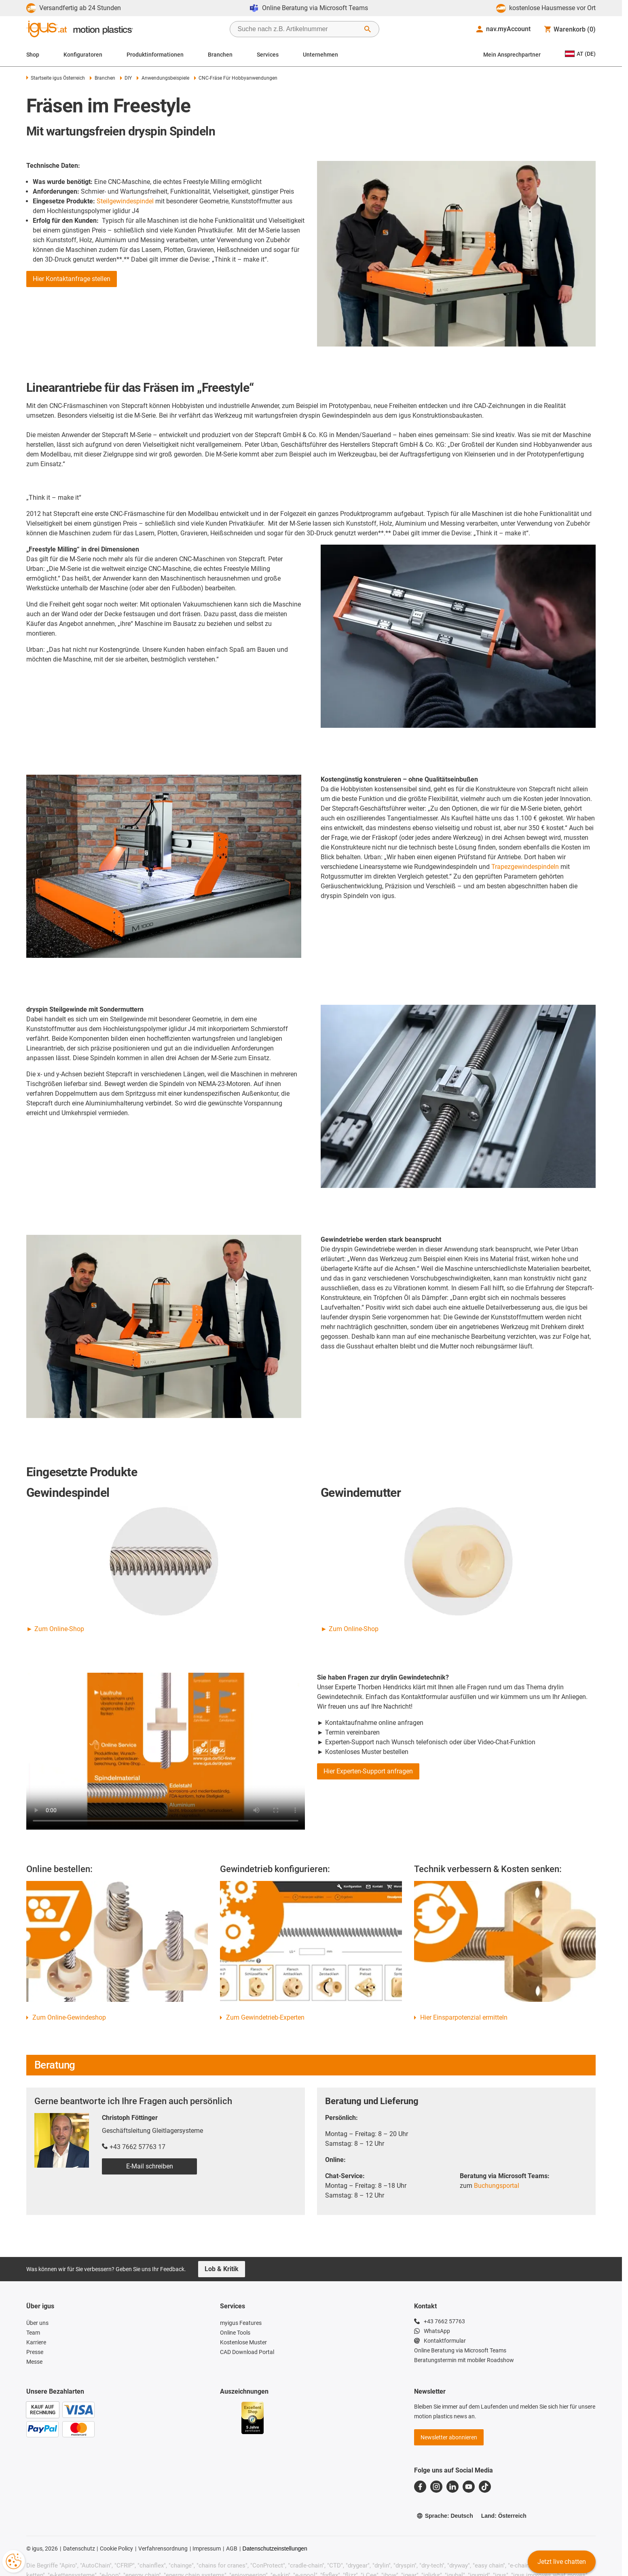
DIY (126, 78)
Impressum (206, 2548)
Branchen (220, 54)
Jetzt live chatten (561, 2561)
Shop (32, 54)
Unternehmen (320, 54)
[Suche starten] (367, 29)
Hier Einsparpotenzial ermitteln (463, 2017)
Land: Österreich (504, 2516)
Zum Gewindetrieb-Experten (265, 2017)
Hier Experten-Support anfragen (368, 1771)
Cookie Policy (116, 2548)
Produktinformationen (155, 54)
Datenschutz (79, 2548)
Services (268, 54)
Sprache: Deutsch (445, 2516)
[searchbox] (298, 29)
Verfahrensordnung (163, 2548)
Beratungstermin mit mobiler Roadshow (464, 2360)
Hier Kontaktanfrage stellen (71, 279)
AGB (231, 2548)
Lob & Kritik (222, 2269)
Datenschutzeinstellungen (275, 2548)
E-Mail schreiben (149, 2166)
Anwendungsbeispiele (163, 78)
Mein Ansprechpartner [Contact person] (512, 54)
